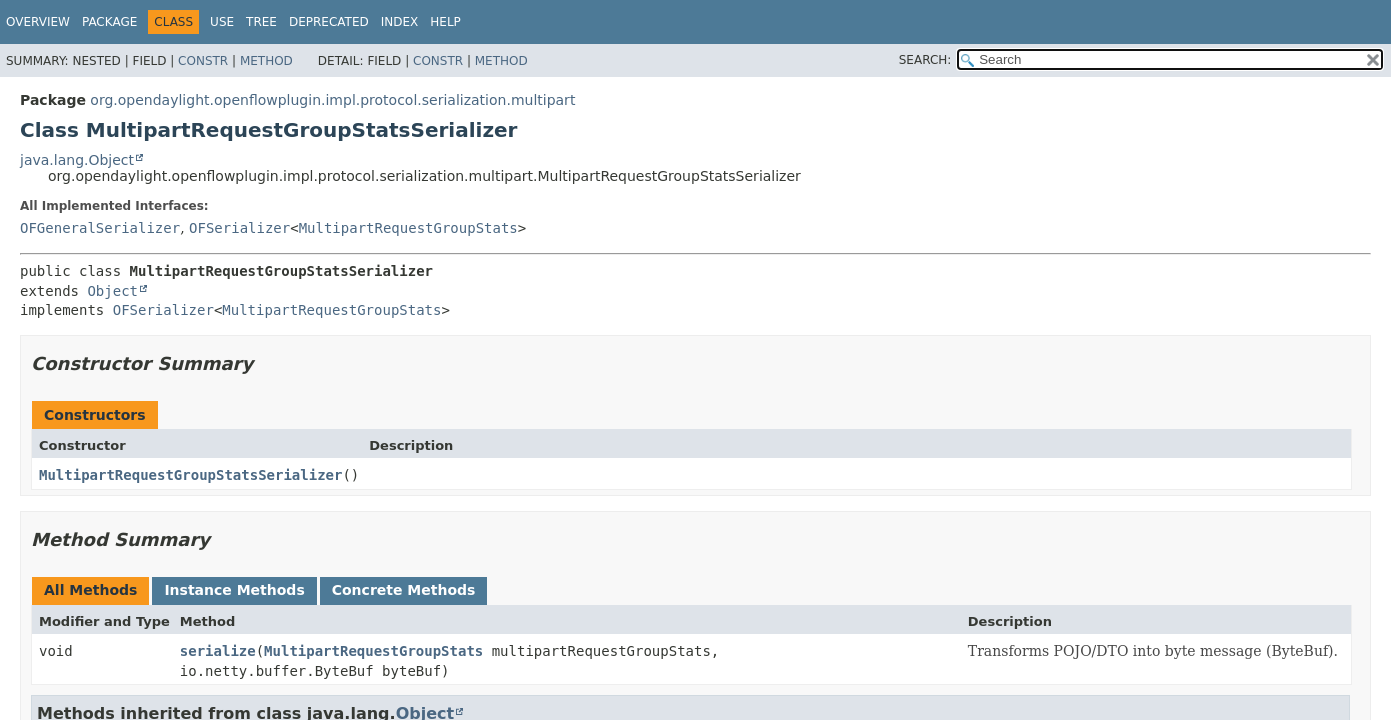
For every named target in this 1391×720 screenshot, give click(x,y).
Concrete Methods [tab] (404, 590)
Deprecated (329, 22)
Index (400, 22)
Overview (38, 22)
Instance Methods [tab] (234, 590)
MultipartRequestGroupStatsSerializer (190, 475)
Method (266, 61)
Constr (203, 61)
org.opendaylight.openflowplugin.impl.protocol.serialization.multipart (332, 100)
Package (109, 22)
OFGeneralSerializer (100, 228)
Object (112, 291)
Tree (261, 22)
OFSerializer (239, 228)
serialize (218, 651)
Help (445, 22)
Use (222, 22)
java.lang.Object (77, 160)
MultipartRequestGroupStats (408, 228)
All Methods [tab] (90, 590)
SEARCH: (925, 60)
